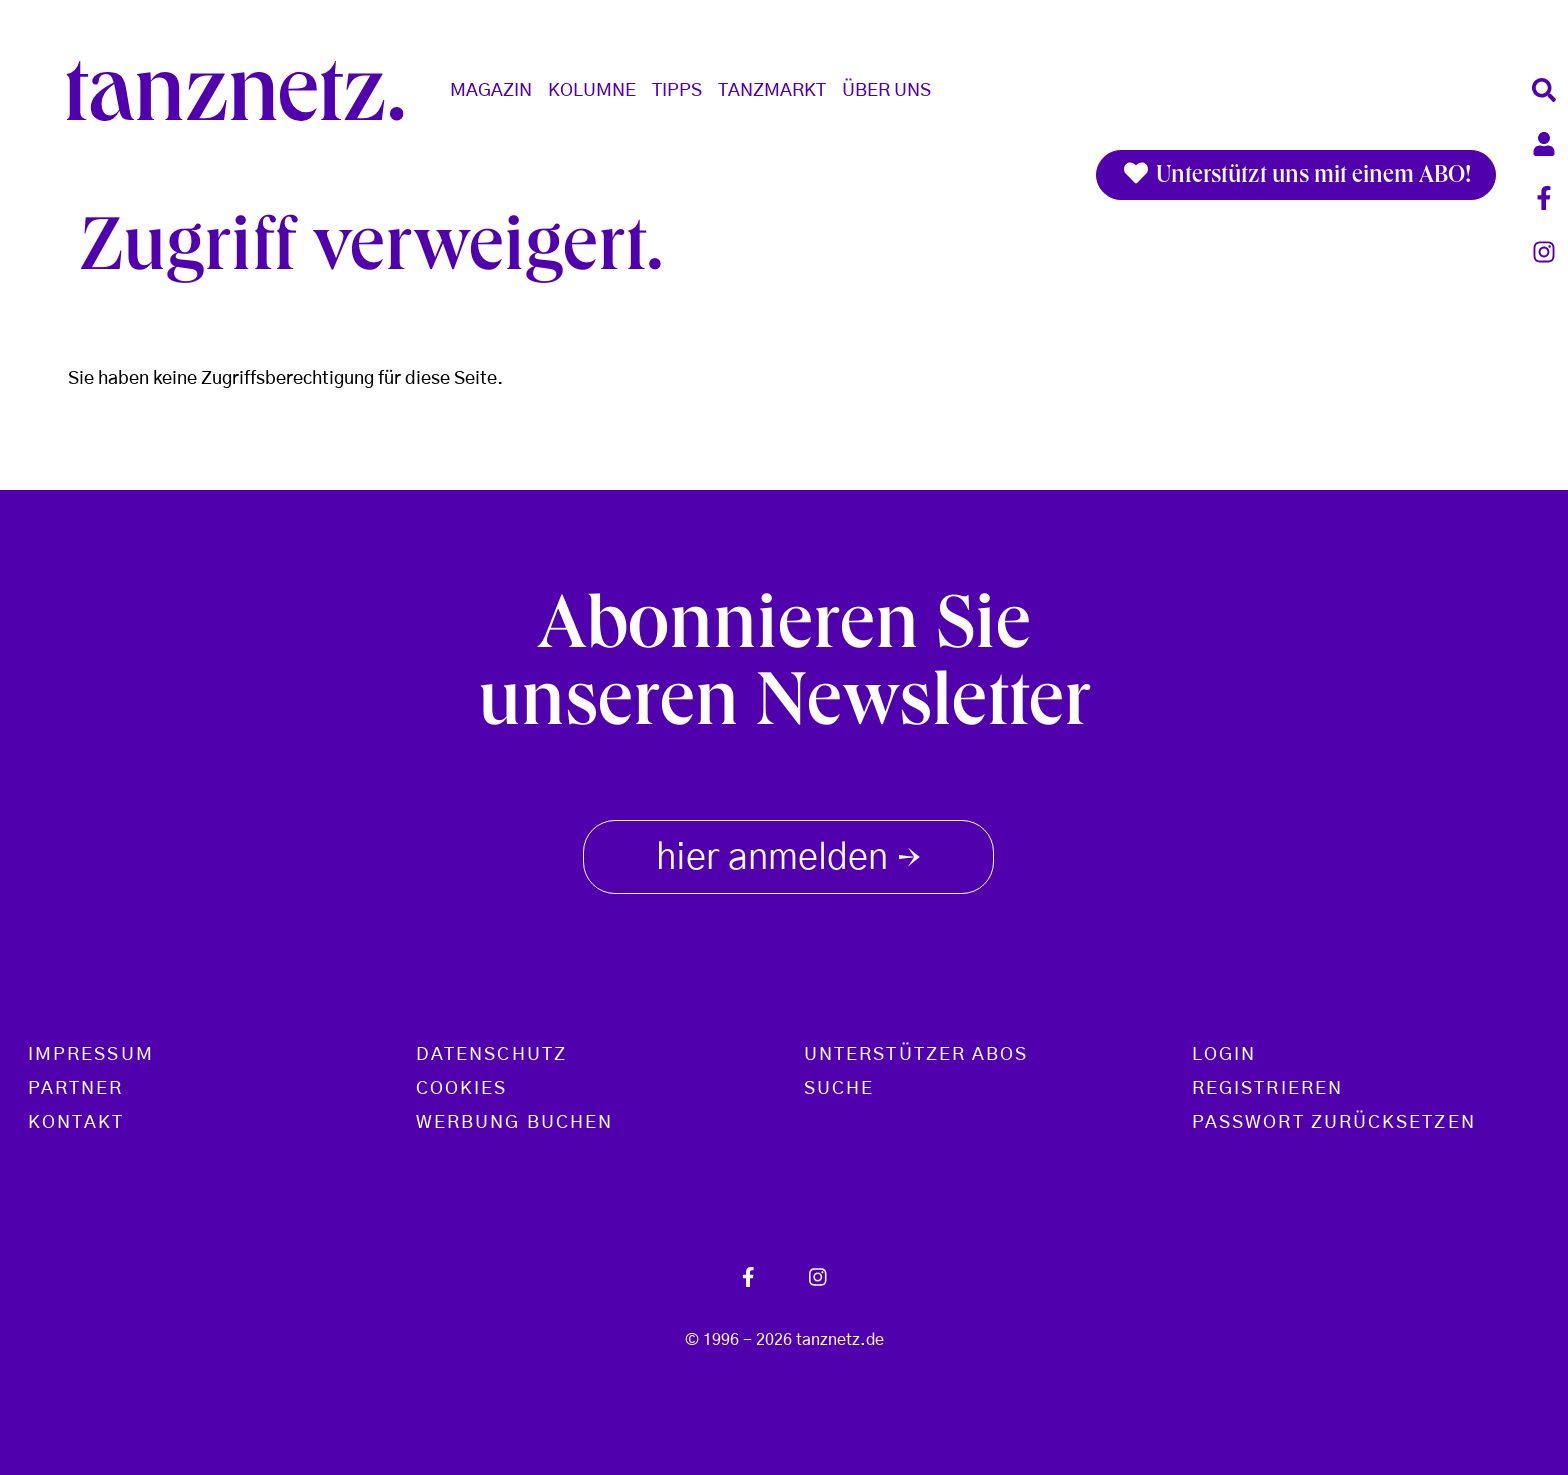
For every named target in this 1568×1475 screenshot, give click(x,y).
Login (1224, 1055)
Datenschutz (491, 1055)
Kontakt (76, 1123)
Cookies (462, 1089)
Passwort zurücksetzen (1334, 1123)
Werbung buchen (514, 1123)
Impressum (91, 1055)
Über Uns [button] (886, 91)
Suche (839, 1089)
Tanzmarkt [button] (772, 91)
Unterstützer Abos (916, 1055)
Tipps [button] (677, 91)
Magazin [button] (491, 91)
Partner (76, 1089)
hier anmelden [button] (788, 854)
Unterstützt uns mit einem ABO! (1296, 175)
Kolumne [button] (592, 91)
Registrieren (1267, 1089)
